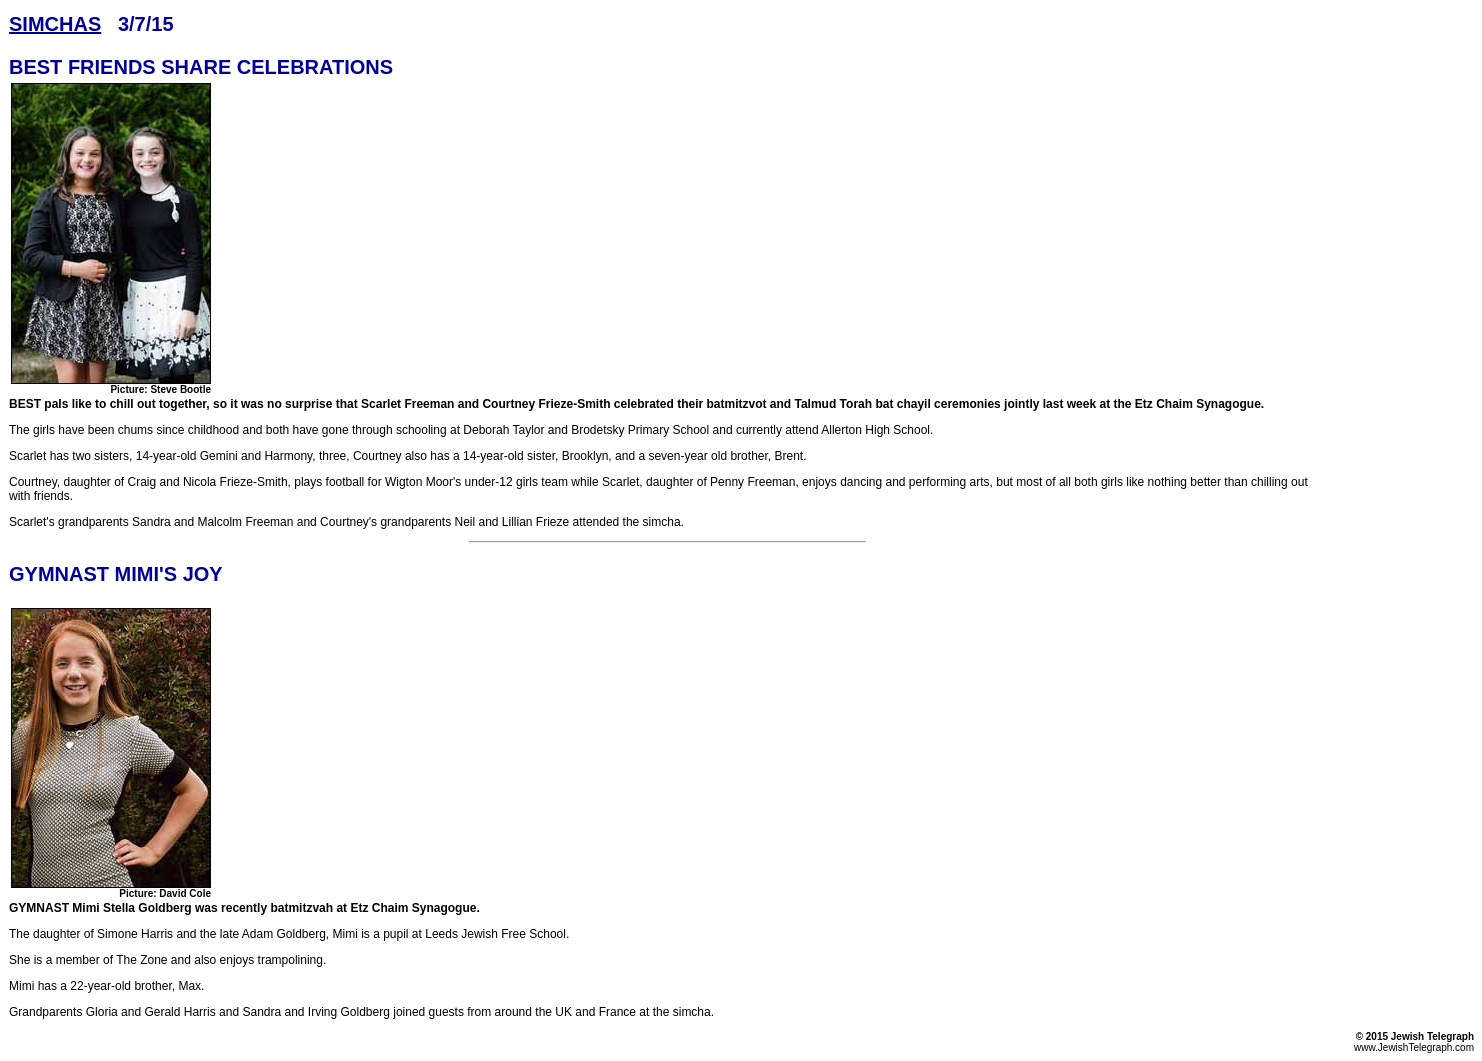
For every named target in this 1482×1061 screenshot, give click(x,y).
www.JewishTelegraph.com (1414, 1047)
